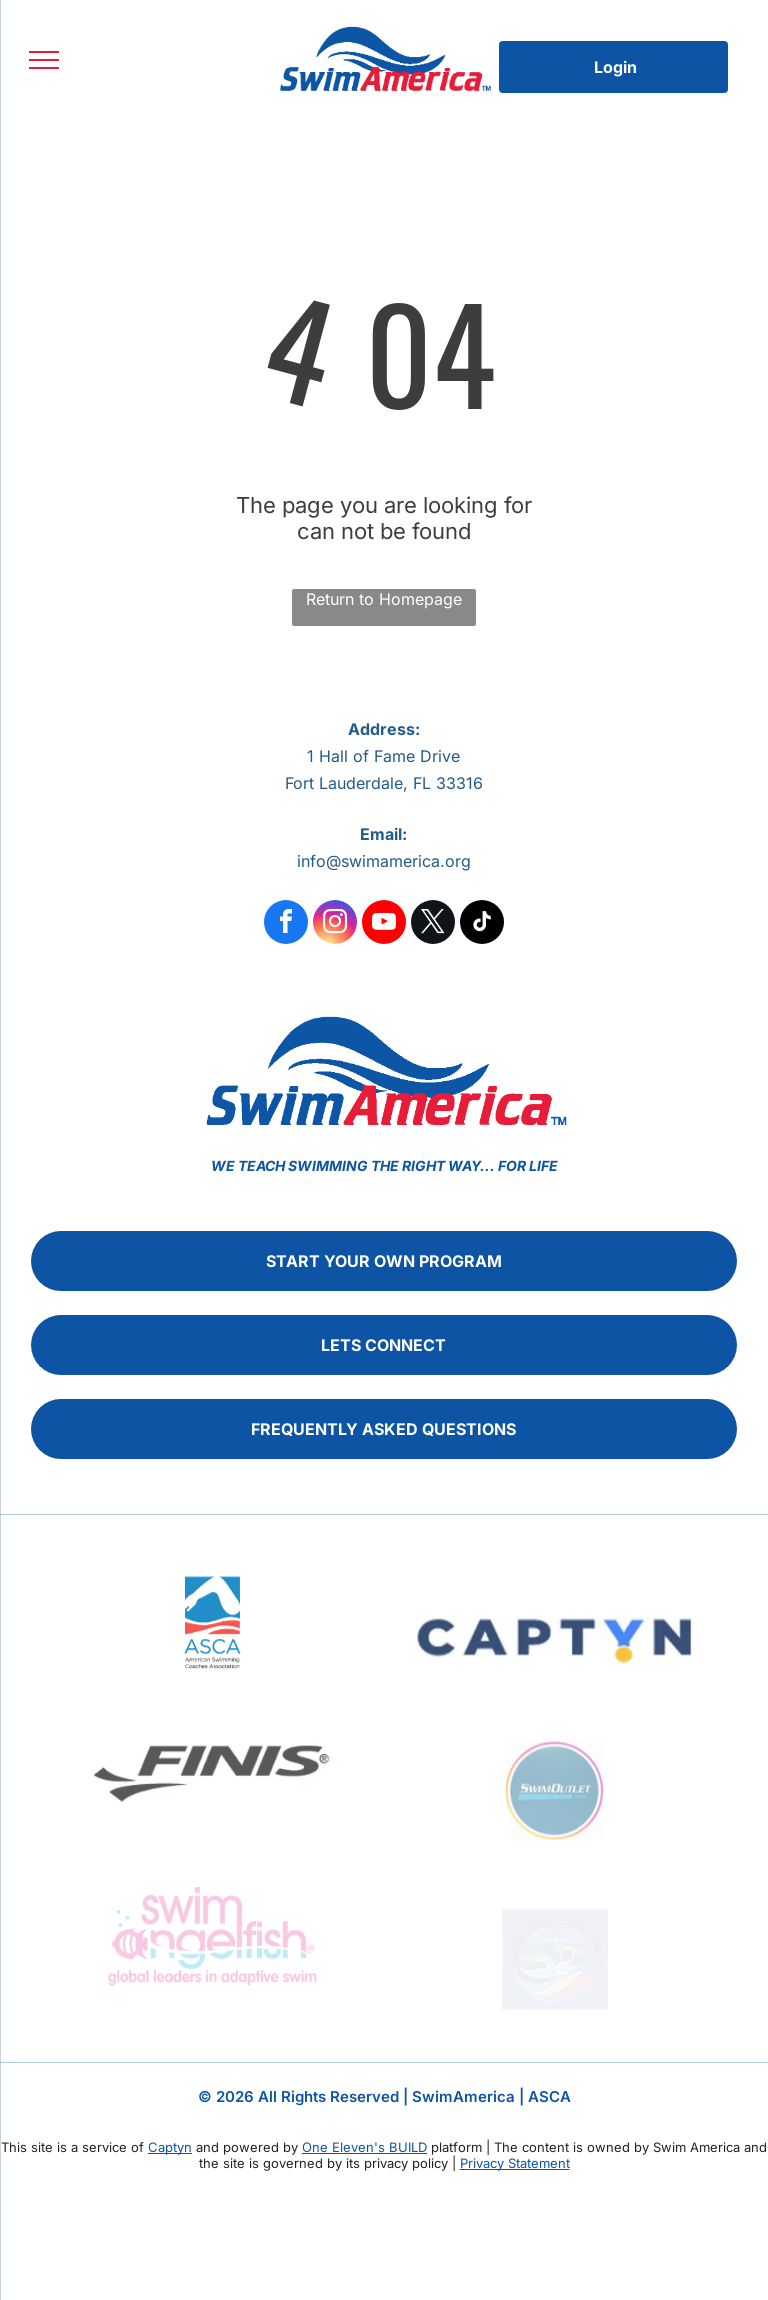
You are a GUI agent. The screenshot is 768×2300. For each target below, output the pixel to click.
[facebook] (286, 924)
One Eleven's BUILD (364, 2147)
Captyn (170, 2147)
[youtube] (384, 924)
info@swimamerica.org (384, 861)
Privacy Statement (515, 2163)
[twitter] (433, 924)
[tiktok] (482, 924)
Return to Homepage (384, 599)
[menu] (44, 60)
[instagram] (335, 924)
